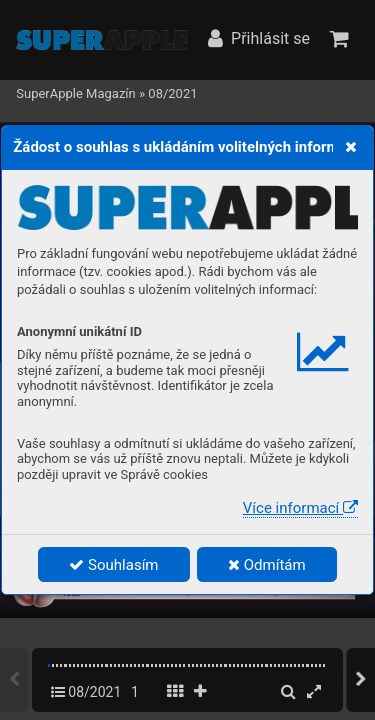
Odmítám (267, 565)
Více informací (300, 508)
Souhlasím (113, 565)
